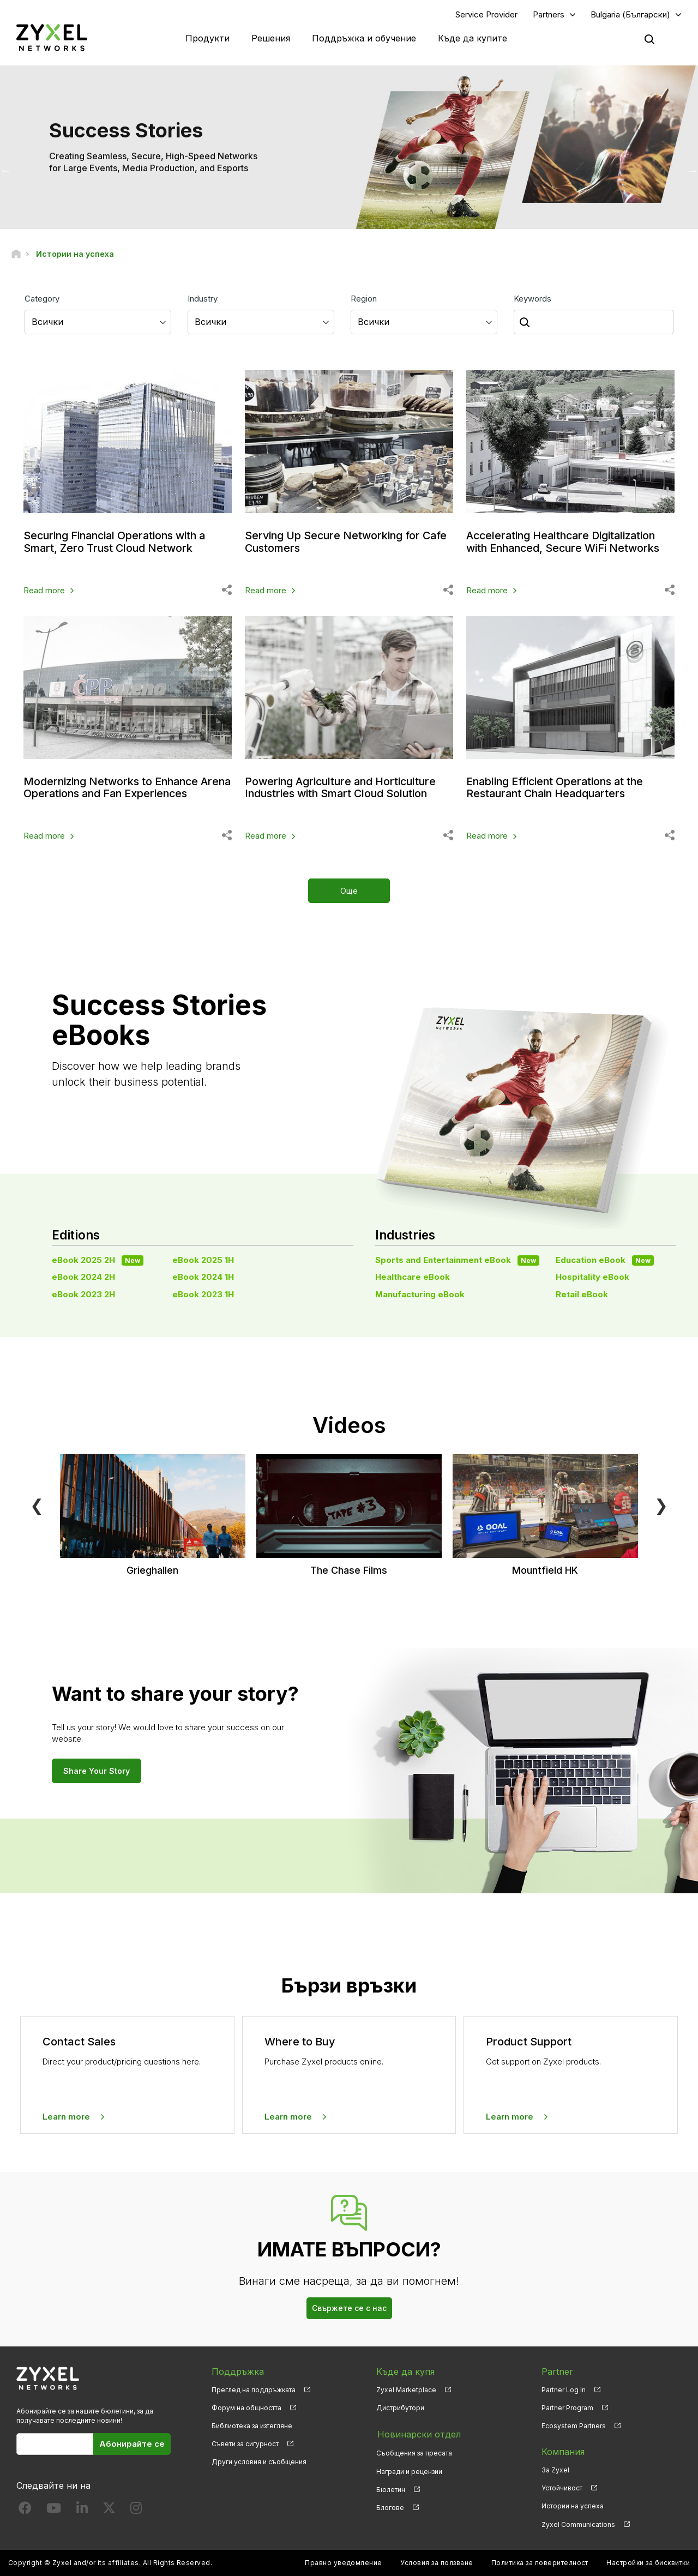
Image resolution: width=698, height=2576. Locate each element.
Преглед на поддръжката (254, 2390)
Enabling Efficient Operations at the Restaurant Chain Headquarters (557, 787)
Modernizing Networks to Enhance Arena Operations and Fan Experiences (124, 787)
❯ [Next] (661, 1505)
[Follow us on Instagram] (136, 2511)
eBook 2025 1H (203, 1260)
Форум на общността (246, 2408)
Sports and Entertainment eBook (457, 1260)
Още (349, 891)
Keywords (532, 298)
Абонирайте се (132, 2444)
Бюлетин (390, 2488)
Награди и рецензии (409, 2470)
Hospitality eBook (592, 1277)
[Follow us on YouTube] (53, 2511)
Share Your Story (96, 1770)
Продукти (207, 38)
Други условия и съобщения (259, 2462)
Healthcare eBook (412, 1277)
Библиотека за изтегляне (252, 2426)
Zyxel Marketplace (406, 2390)
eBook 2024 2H (83, 1277)
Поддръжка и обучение (364, 38)
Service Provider (486, 14)
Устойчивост (561, 2488)
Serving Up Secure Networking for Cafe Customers (348, 542)
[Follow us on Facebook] (25, 2511)
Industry (203, 298)
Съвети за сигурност (245, 2444)
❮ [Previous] (37, 1505)
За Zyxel (555, 2470)
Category (42, 298)
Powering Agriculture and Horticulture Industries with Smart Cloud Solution (343, 787)
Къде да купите (472, 38)
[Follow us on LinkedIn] (82, 2511)
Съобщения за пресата (414, 2452)
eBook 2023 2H (83, 1294)
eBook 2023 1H (203, 1294)
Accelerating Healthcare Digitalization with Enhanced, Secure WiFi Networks (565, 542)
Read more (44, 590)
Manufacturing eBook (420, 1294)
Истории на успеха (572, 2506)
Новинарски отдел (418, 2434)
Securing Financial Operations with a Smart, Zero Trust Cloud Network (117, 542)
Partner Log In (563, 2390)
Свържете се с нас (349, 2308)
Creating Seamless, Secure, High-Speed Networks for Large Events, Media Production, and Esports (153, 162)
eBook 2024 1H (203, 1277)
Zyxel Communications (578, 2524)
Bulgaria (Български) (630, 14)
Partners (548, 14)
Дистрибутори (400, 2408)
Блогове (390, 2506)
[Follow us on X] (109, 2511)
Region (364, 298)
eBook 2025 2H (97, 1260)
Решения (270, 38)
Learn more (66, 2116)
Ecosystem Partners (573, 2426)
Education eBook (605, 1260)
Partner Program (567, 2408)
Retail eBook (582, 1294)
